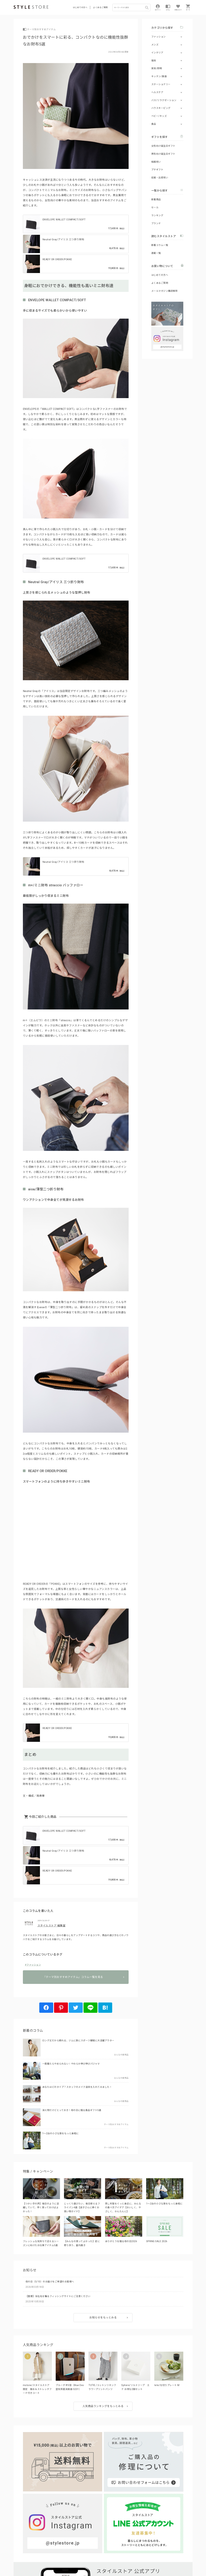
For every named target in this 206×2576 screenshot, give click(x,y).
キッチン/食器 (159, 76)
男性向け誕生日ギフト (163, 154)
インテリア (157, 52)
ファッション (158, 36)
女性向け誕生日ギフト (163, 146)
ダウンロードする (126, 2512)
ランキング (157, 215)
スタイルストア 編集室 (51, 1925)
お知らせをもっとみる (103, 2318)
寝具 (153, 60)
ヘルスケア (157, 92)
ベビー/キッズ (159, 116)
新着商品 (156, 199)
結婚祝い (156, 161)
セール (155, 207)
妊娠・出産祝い (159, 177)
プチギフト (157, 169)
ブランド (156, 223)
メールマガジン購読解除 (164, 291)
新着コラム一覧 (159, 245)
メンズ (155, 44)
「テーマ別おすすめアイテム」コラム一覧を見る (76, 1984)
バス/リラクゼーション (164, 100)
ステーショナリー (161, 84)
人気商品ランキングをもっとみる (103, 2406)
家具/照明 (156, 68)
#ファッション (31, 1963)
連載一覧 (156, 253)
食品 (153, 124)
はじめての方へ (80, 7)
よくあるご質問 (100, 7)
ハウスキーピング (161, 108)
